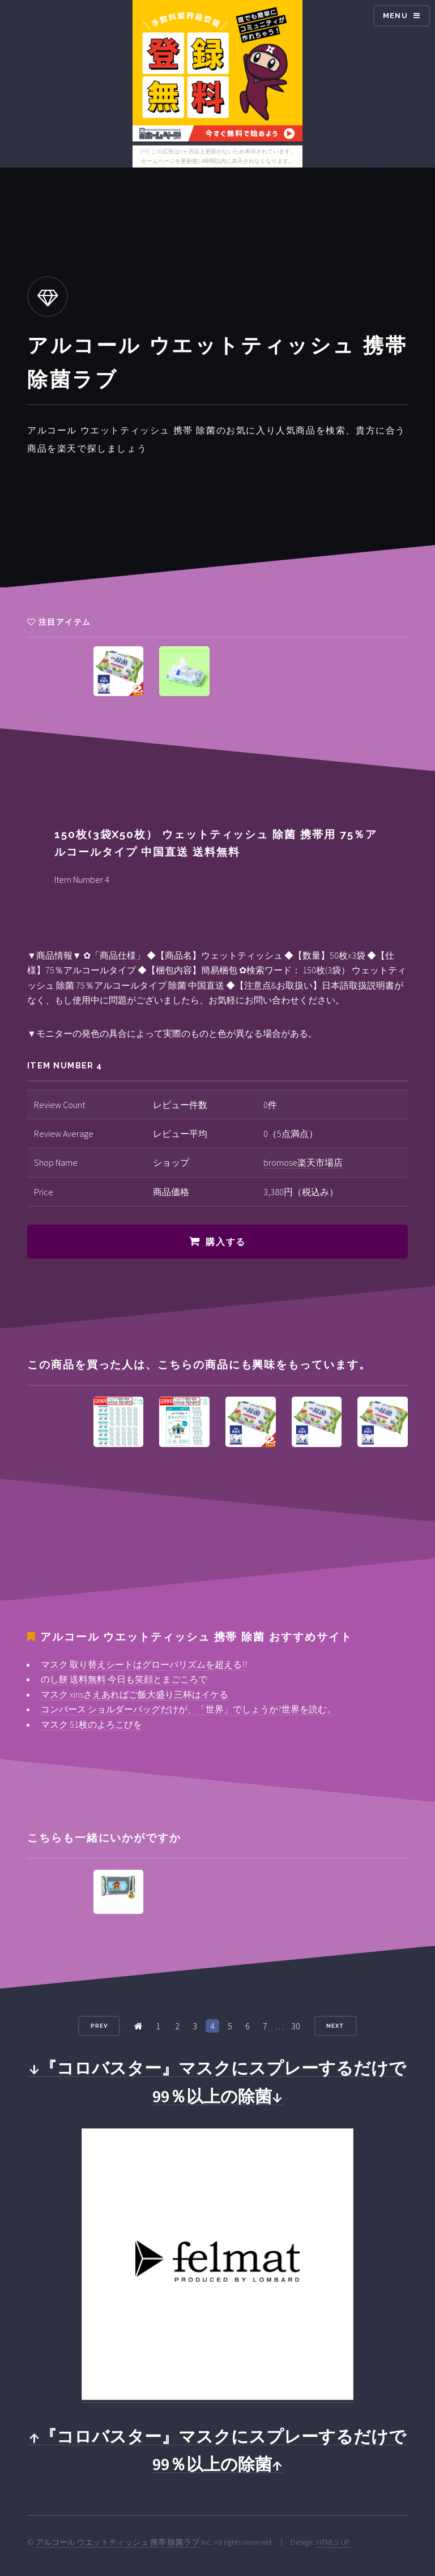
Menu (395, 15)
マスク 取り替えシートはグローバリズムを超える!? (144, 1664)
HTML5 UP (333, 2542)
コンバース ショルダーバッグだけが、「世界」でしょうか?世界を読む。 (188, 1709)
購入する (225, 1242)
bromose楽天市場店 (303, 1162)
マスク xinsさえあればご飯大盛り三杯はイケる (134, 1694)
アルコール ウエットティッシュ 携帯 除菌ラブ (117, 2542)
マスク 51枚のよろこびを (91, 1724)
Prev (99, 2026)
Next (335, 2026)
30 (295, 2026)
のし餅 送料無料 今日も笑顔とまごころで (124, 1679)
